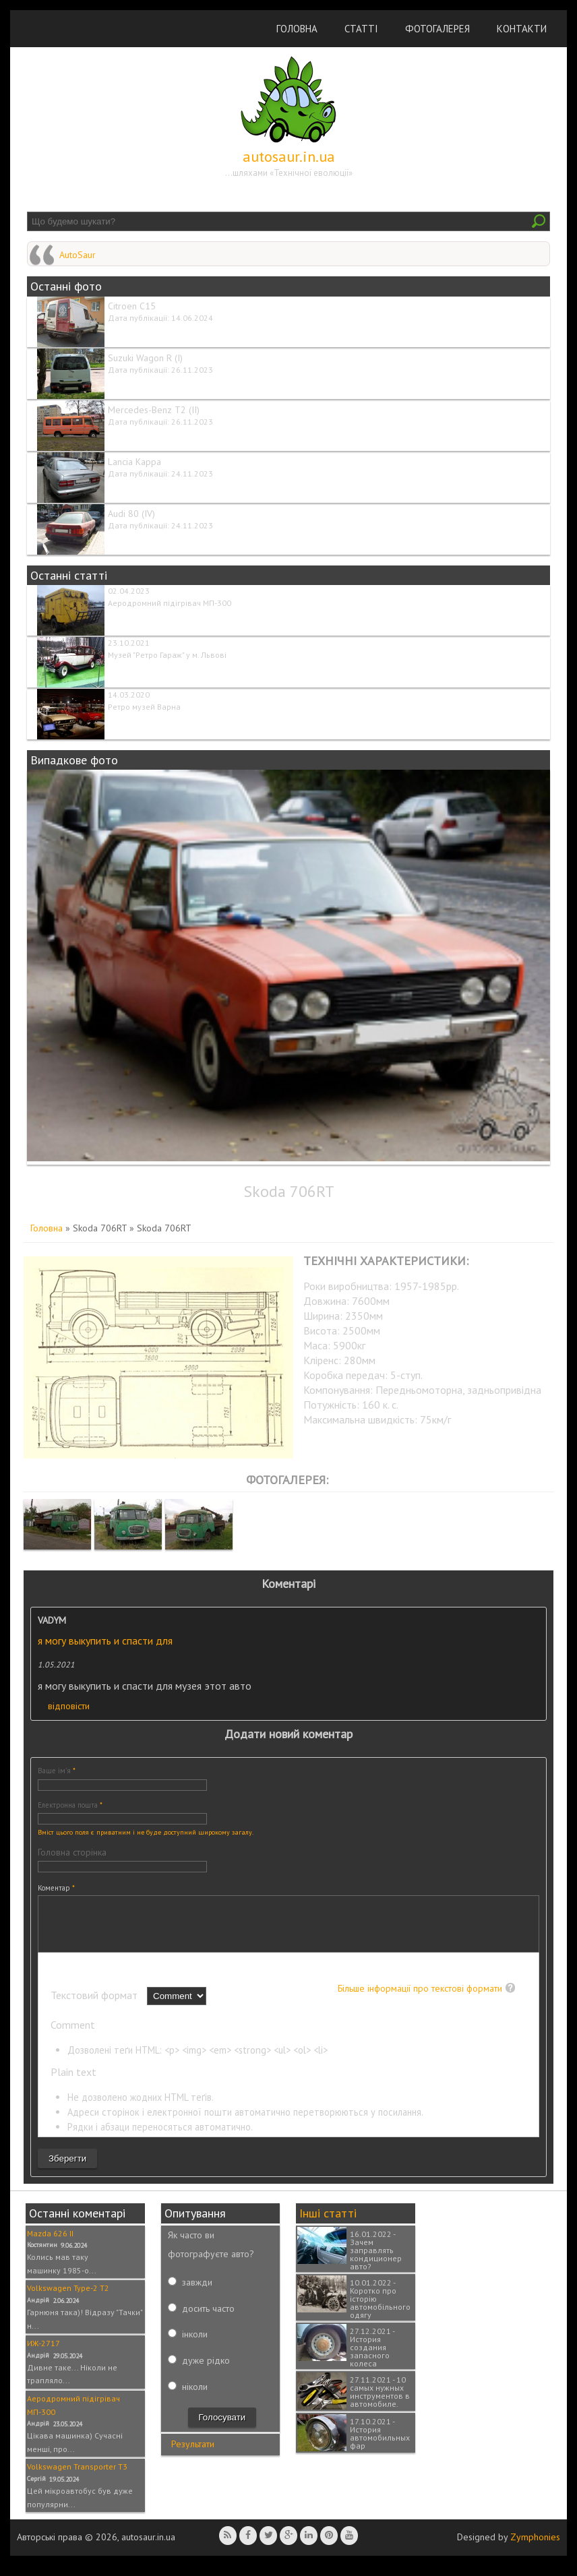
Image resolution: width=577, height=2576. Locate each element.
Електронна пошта (70, 1805)
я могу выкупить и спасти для (105, 1640)
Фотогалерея (437, 28)
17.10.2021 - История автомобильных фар (380, 2443)
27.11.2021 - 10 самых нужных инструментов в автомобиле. (380, 2402)
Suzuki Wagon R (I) (145, 358)
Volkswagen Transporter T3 (77, 2477)
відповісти (69, 1706)
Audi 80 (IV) (131, 514)
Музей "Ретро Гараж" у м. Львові (167, 655)
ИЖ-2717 (43, 2353)
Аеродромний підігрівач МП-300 (169, 603)
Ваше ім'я (56, 1770)
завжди (197, 2292)
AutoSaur (77, 255)
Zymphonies (535, 2547)
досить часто (208, 2318)
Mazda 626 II (50, 2243)
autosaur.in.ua (289, 156)
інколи (195, 2344)
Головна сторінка (72, 1852)
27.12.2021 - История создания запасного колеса (372, 2357)
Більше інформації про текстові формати (420, 1998)
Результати (192, 2454)
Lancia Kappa (134, 462)
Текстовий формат (95, 2005)
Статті (361, 28)
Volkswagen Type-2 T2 (68, 2298)
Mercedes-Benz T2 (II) (154, 410)
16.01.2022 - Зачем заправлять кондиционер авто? (376, 2260)
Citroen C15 (132, 306)
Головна (296, 28)
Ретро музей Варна (144, 707)
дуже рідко (206, 2370)
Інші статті (328, 2223)
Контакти (522, 28)
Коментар (56, 1888)
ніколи (195, 2397)
